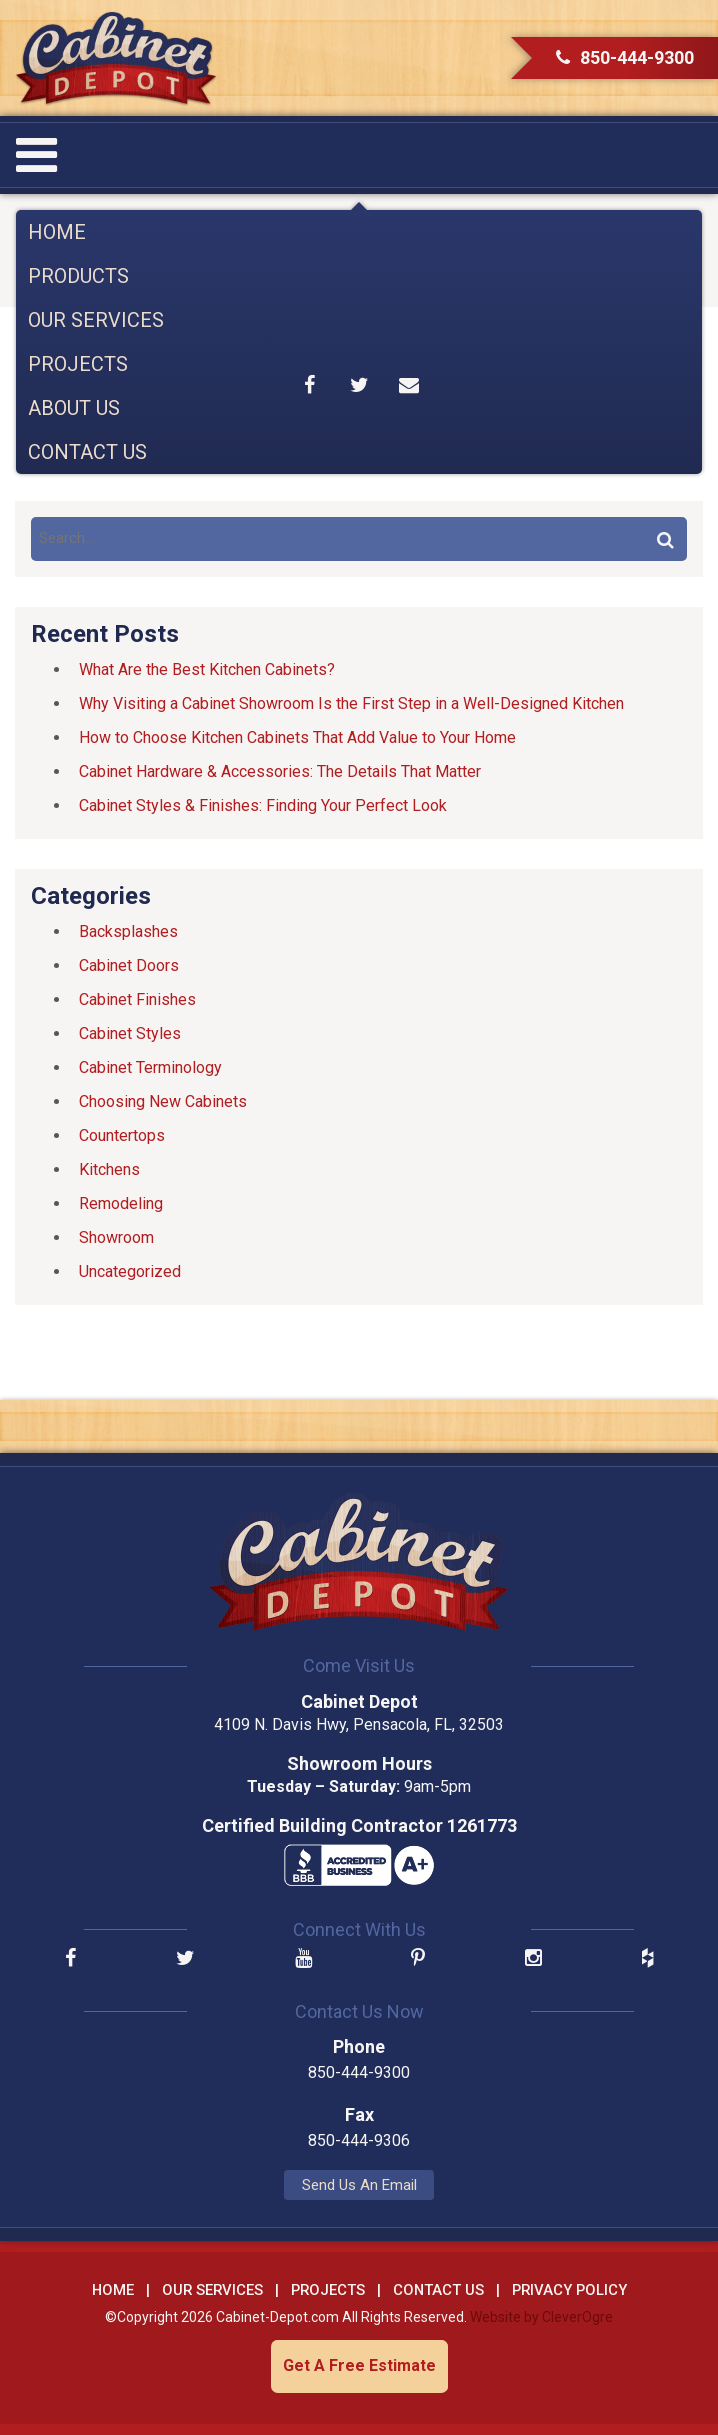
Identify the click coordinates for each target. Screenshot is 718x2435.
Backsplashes (128, 931)
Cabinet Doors (129, 965)
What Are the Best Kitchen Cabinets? (207, 669)
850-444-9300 (625, 57)
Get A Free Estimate (359, 2365)
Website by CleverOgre (541, 2317)
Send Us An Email (359, 2185)
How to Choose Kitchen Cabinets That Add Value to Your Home (297, 737)
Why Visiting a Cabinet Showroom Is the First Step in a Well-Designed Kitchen (351, 703)
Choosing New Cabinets (163, 1101)
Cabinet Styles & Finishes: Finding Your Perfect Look (263, 805)
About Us (74, 408)
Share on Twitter (359, 385)
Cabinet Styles (130, 1033)
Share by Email (409, 385)
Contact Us (87, 452)
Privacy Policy (569, 2290)
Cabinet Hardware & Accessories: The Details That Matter (280, 771)
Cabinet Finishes (137, 999)
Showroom (116, 1237)
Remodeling (121, 1203)
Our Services (96, 320)
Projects (78, 364)
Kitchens (109, 1169)
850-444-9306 (359, 2140)
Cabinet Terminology (150, 1067)
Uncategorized (130, 1271)
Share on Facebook (310, 385)
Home (57, 232)
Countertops (122, 1135)
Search (665, 539)
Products (78, 276)
